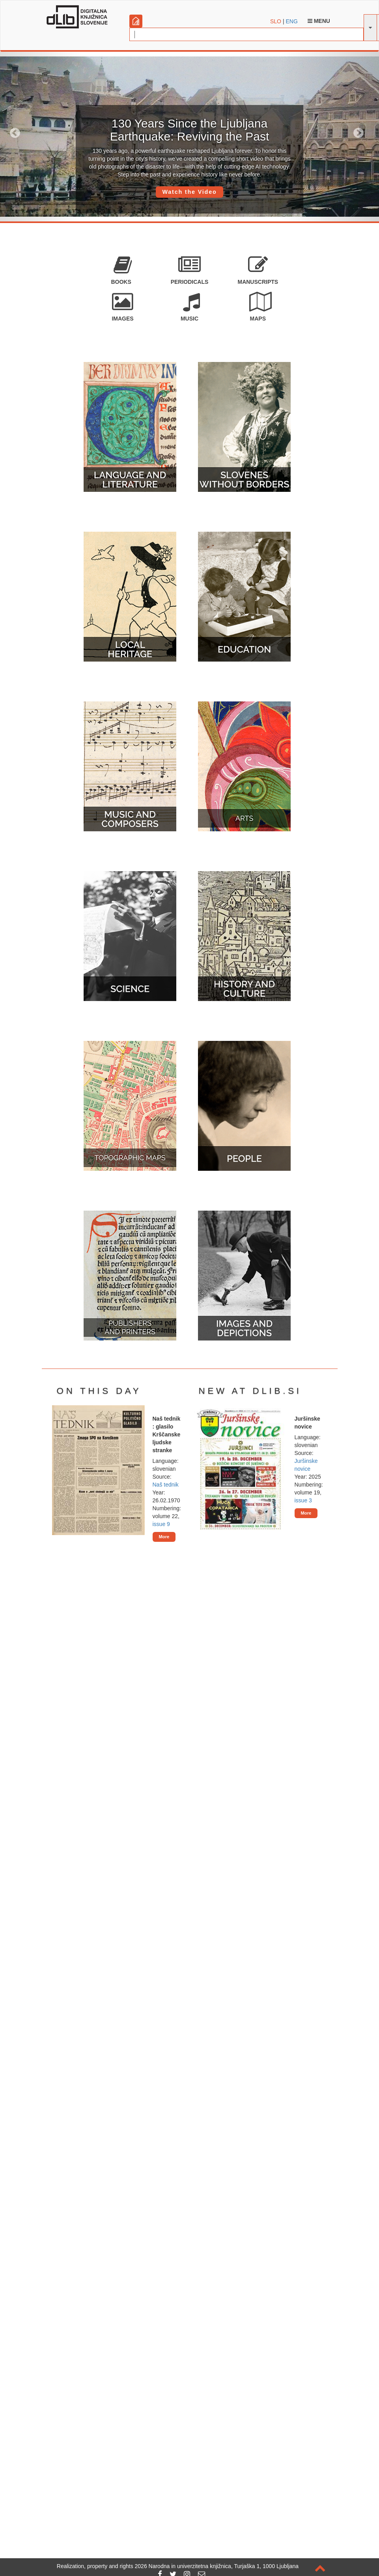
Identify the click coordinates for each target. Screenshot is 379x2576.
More (164, 1536)
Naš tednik (166, 1484)
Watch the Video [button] (189, 192)
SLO (275, 21)
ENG (291, 21)
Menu (319, 21)
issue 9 (161, 1524)
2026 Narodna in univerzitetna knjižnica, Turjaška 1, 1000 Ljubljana (217, 2566)
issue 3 (303, 1500)
